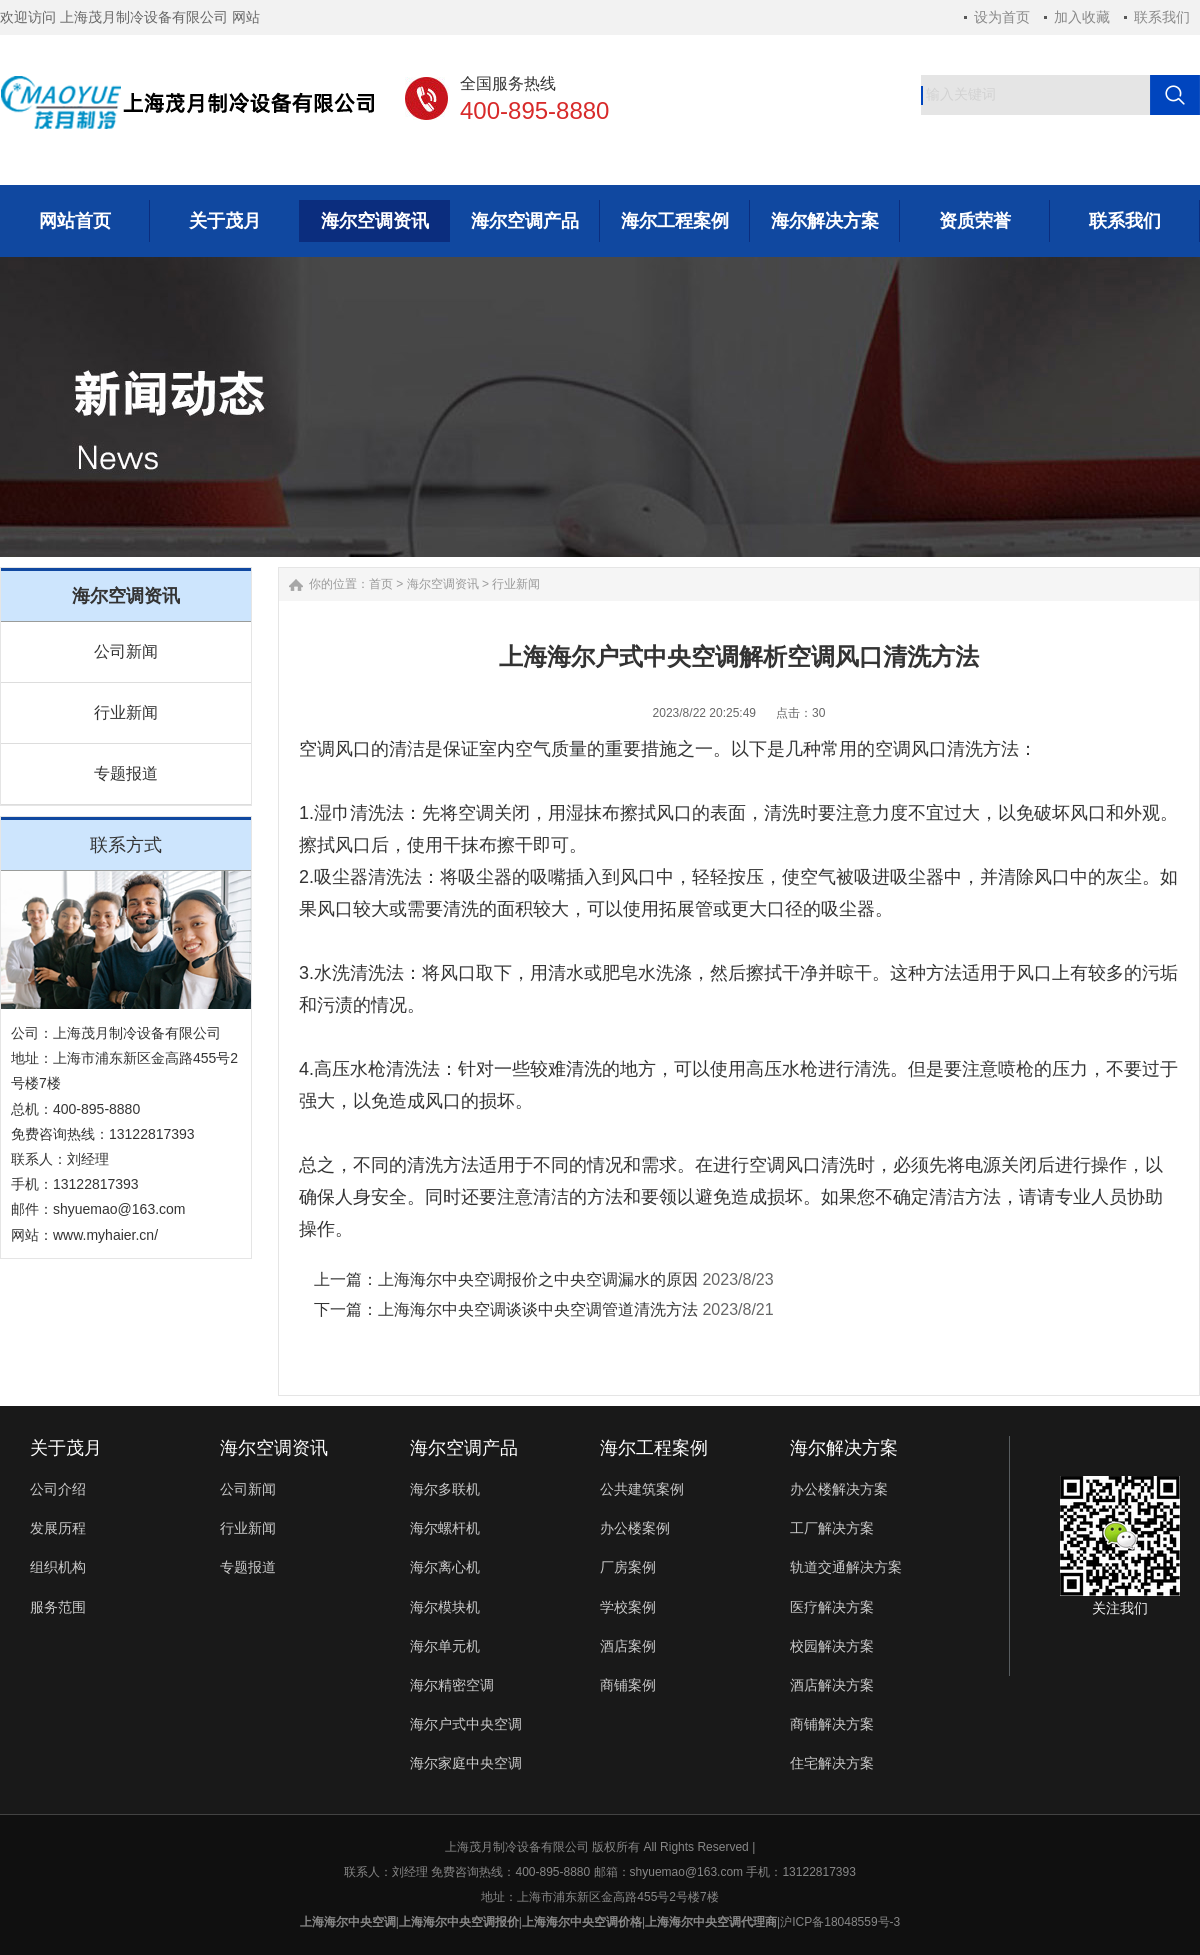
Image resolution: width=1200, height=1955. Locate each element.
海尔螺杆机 (445, 1528)
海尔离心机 (445, 1567)
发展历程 (58, 1528)
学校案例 (628, 1607)
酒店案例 (628, 1646)
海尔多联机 (445, 1489)
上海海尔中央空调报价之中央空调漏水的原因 (538, 1279)
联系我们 (1162, 17)
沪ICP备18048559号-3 (840, 1922)
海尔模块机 (445, 1607)
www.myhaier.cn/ (105, 1235)
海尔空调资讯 (443, 584)
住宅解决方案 (832, 1763)
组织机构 (58, 1567)
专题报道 (126, 773)
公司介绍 (58, 1489)
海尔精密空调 (452, 1685)
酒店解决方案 (832, 1685)
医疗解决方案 (832, 1607)
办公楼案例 (635, 1528)
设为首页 (1002, 17)
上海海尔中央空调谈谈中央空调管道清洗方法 (538, 1309)
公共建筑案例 (642, 1489)
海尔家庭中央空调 (466, 1763)
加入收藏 (1082, 17)
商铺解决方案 (832, 1724)
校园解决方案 (832, 1646)
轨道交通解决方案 (846, 1567)
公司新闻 (126, 651)
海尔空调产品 (464, 1448)
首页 (381, 584)
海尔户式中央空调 (466, 1724)
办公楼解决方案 (839, 1489)
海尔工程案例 (654, 1448)
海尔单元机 (445, 1646)
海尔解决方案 (844, 1448)
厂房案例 (628, 1567)
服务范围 (58, 1607)
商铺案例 (628, 1685)
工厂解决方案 (832, 1528)
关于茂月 (66, 1448)
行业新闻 (126, 712)
